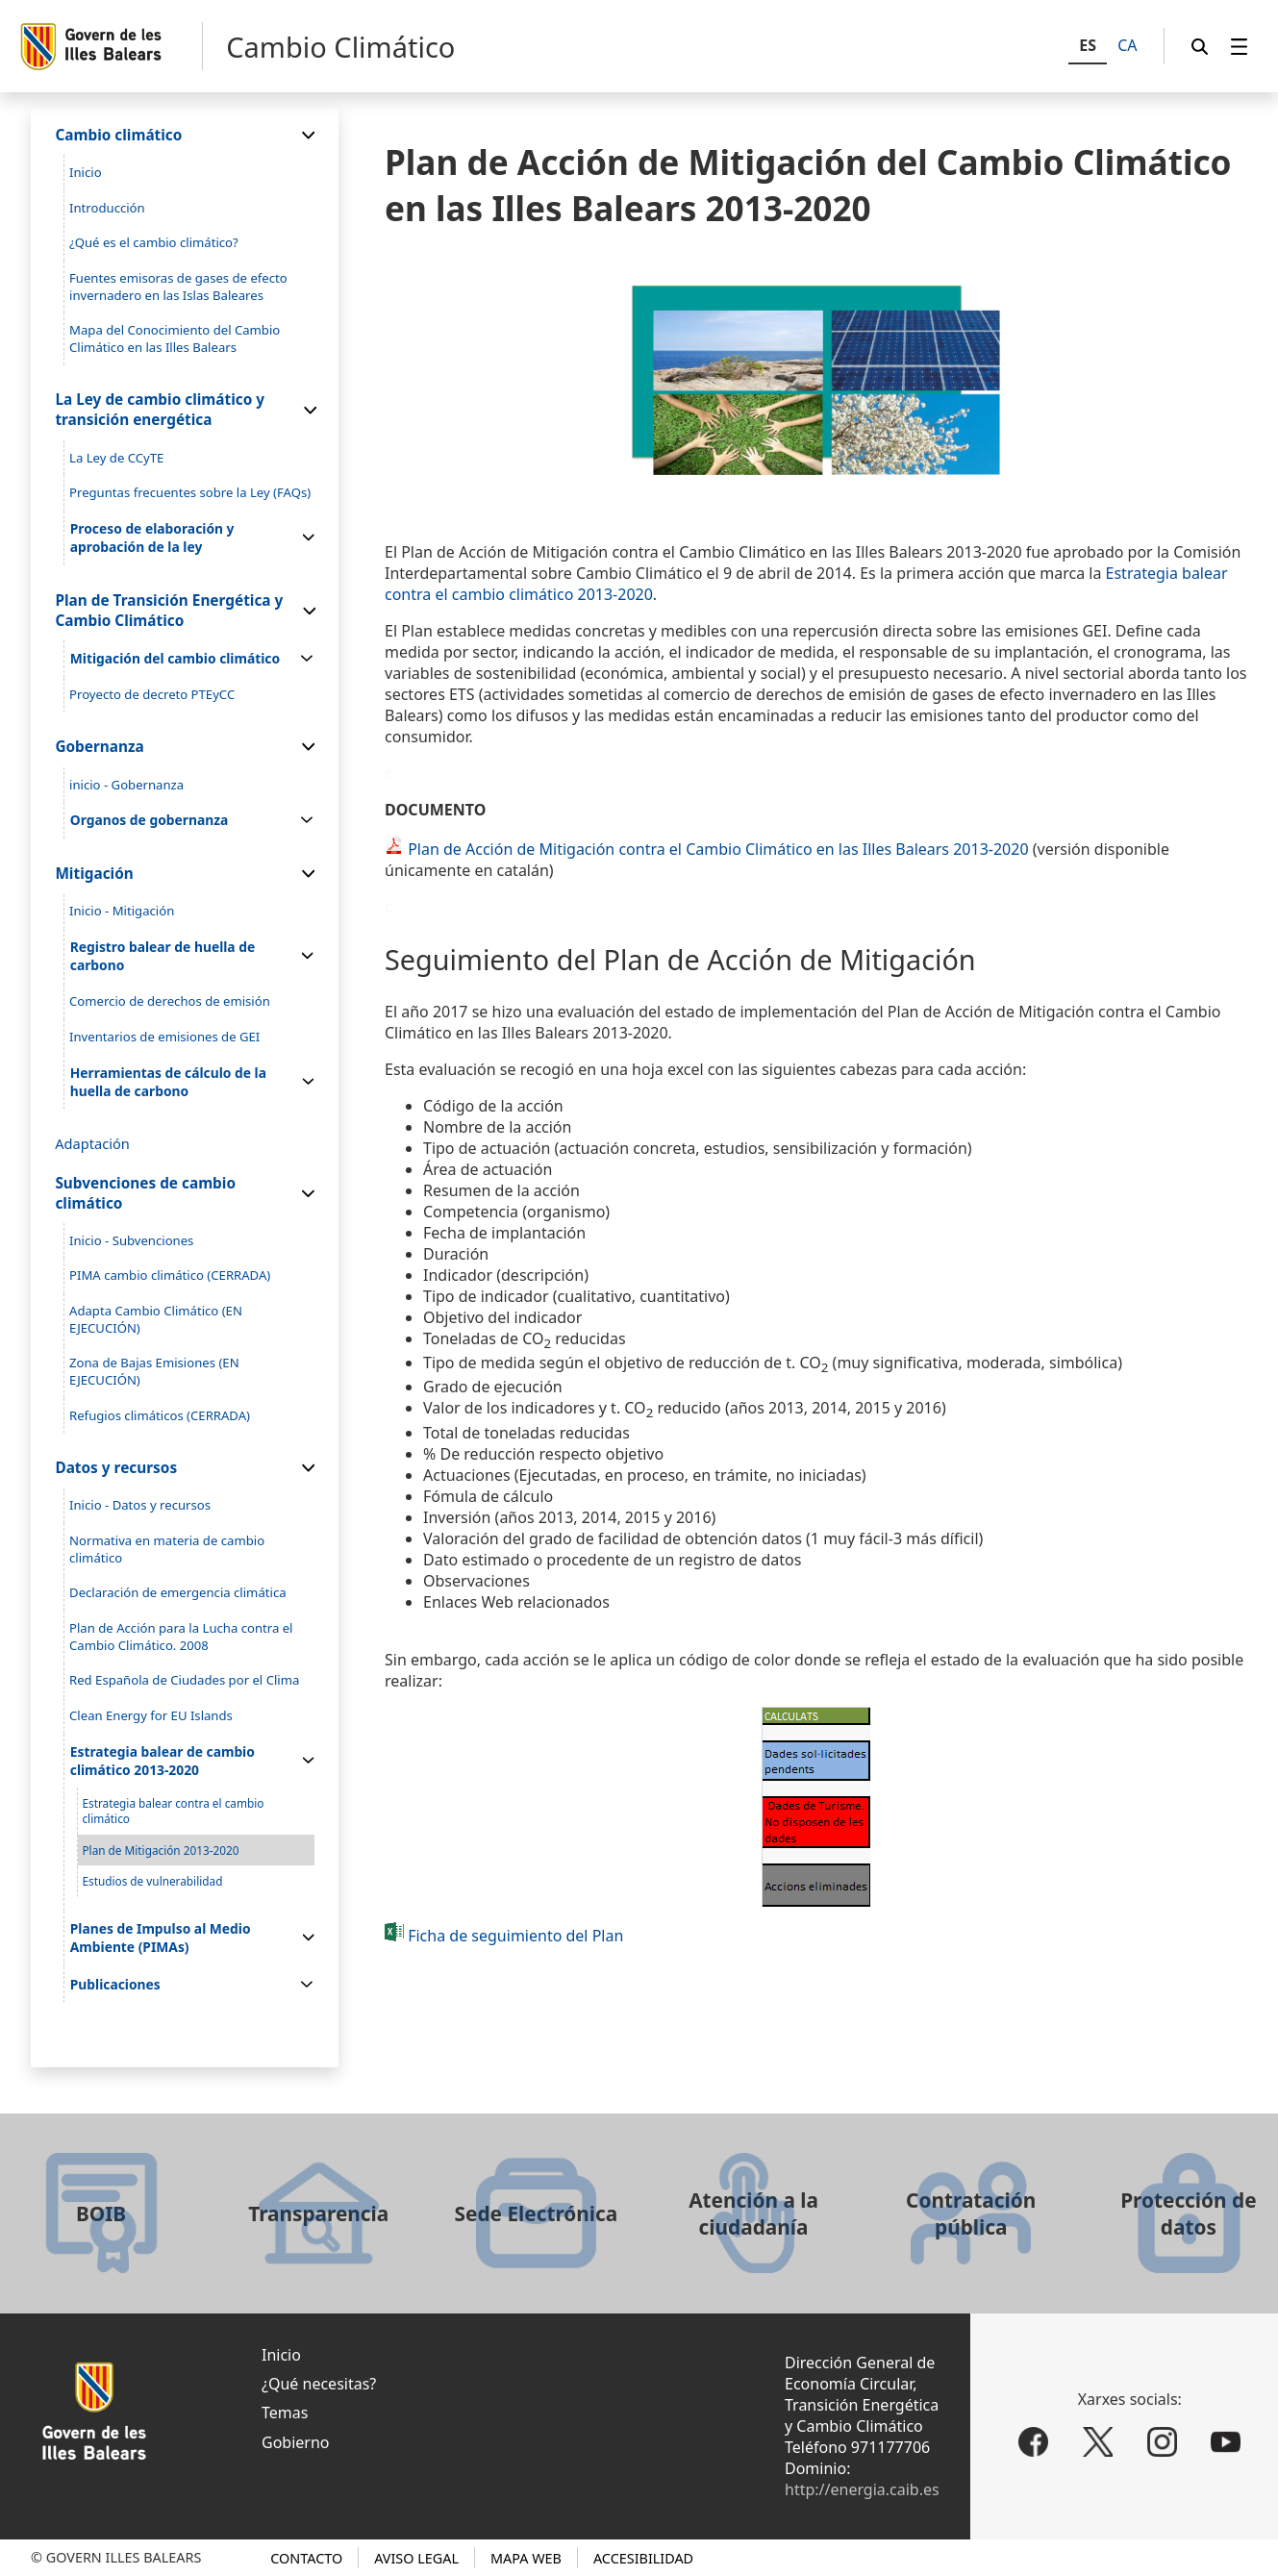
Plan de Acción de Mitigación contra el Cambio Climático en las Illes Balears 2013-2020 (718, 849)
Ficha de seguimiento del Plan (515, 1935)
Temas (285, 2412)
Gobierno (296, 2442)
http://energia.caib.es (862, 2489)
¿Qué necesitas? (319, 2383)
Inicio (281, 2354)
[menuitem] (1239, 46)
